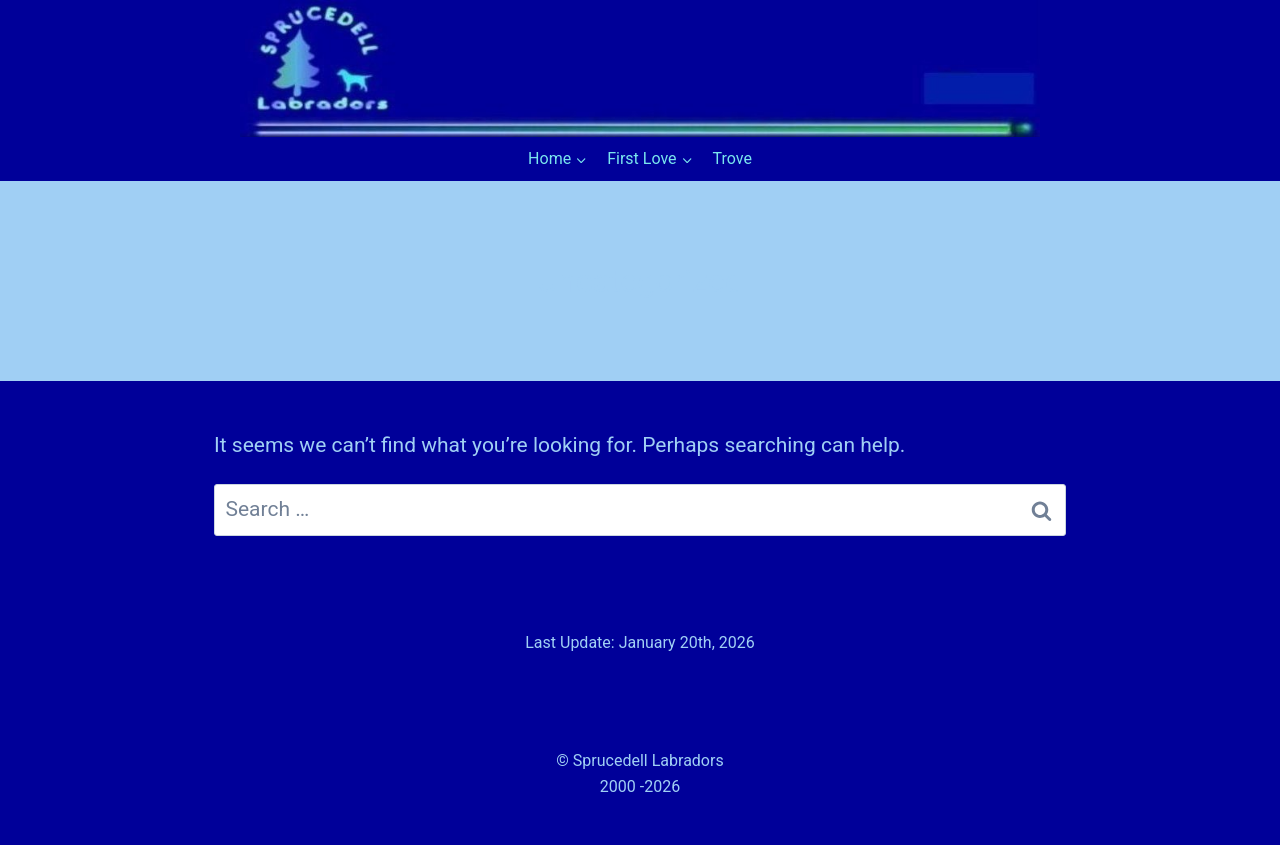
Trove (732, 158)
